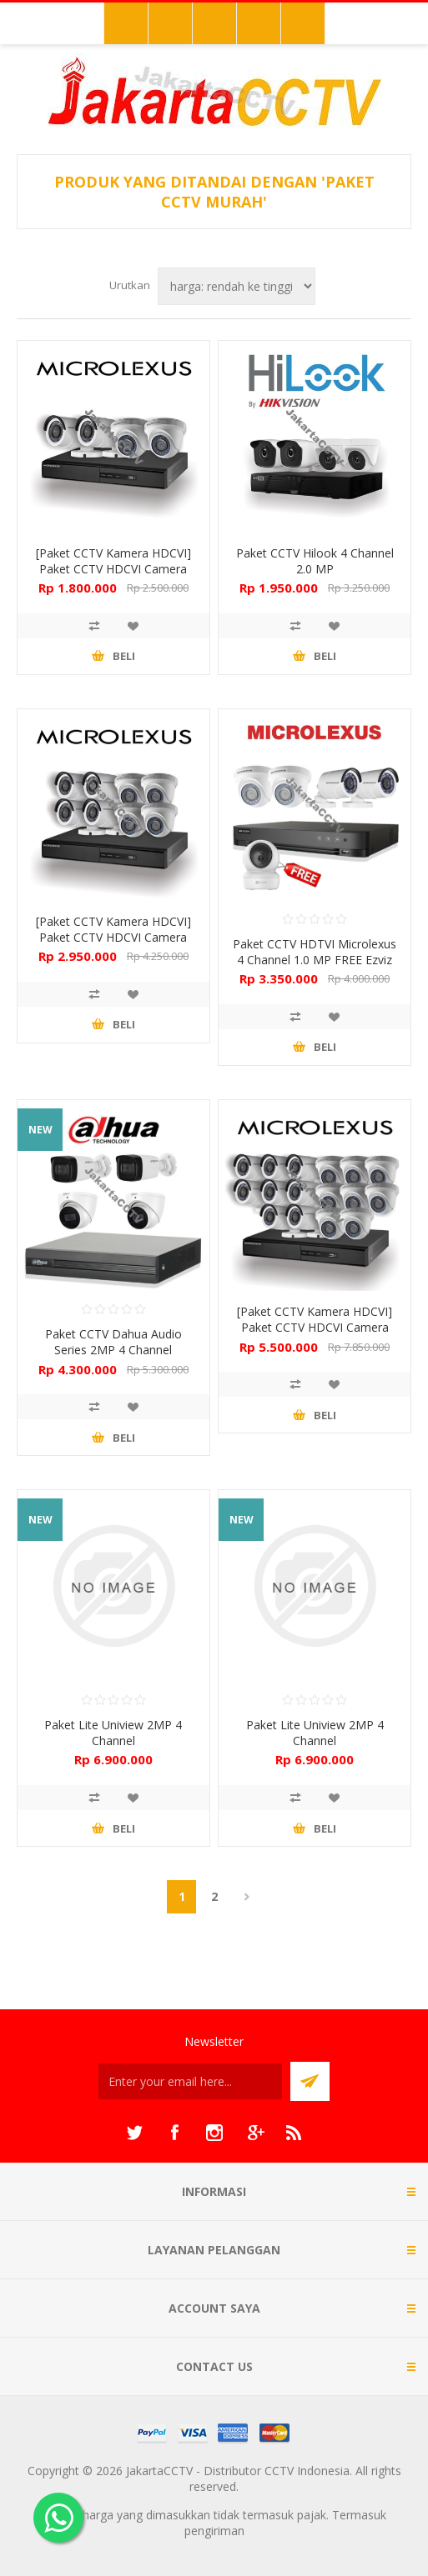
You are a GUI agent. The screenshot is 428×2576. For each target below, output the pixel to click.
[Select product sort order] (236, 286)
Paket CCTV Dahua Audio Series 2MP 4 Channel (113, 1342)
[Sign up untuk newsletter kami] (190, 2081)
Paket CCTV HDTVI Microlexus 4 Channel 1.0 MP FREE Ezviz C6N (314, 959)
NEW (40, 1130)
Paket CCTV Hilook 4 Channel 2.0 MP (315, 561)
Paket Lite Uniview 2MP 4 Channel (113, 1732)
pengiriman (214, 2530)
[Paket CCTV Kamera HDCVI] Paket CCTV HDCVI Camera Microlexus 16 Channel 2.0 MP (315, 1327)
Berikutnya (246, 1896)
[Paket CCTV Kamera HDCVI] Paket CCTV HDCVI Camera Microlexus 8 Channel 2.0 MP (113, 937)
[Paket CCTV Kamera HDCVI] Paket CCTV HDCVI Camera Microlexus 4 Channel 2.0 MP (113, 569)
